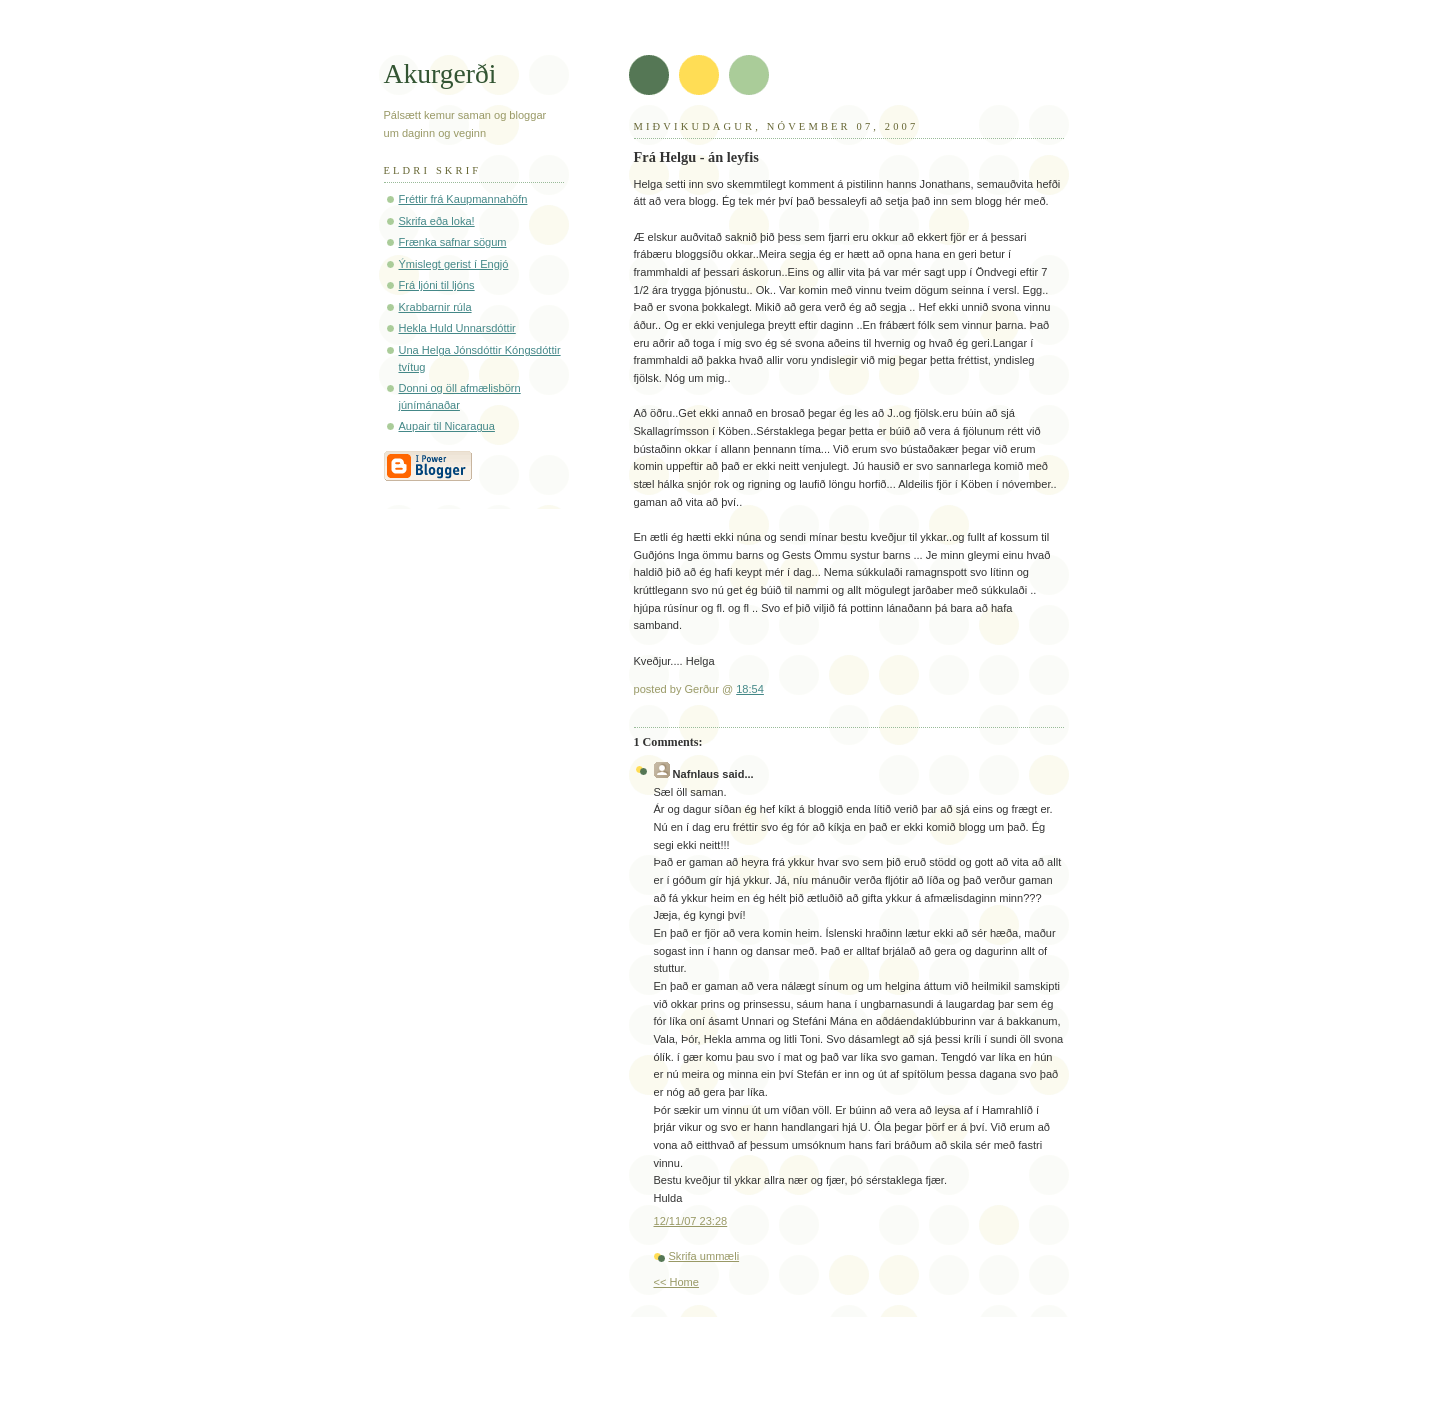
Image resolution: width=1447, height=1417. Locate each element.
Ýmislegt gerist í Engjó (454, 264)
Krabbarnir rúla (435, 307)
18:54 (750, 689)
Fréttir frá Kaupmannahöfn (463, 199)
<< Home (676, 1282)
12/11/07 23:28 (691, 1221)
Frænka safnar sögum (453, 242)
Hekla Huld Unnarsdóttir (457, 328)
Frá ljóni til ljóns (437, 285)
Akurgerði (440, 73)
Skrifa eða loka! (437, 221)
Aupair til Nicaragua (447, 426)
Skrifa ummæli (704, 1256)
